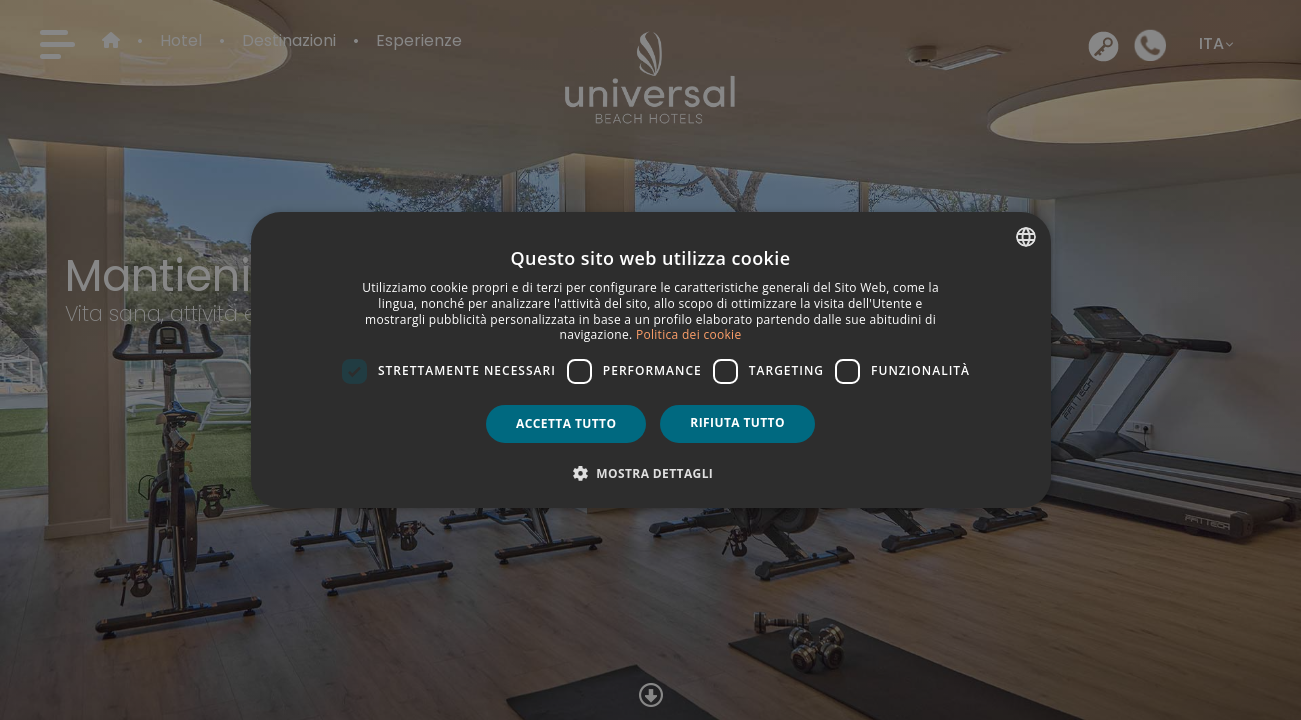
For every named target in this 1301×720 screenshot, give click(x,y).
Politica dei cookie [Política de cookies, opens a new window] (689, 334)
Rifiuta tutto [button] (737, 422)
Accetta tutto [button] (566, 423)
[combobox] (1026, 237)
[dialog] (651, 360)
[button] (651, 473)
